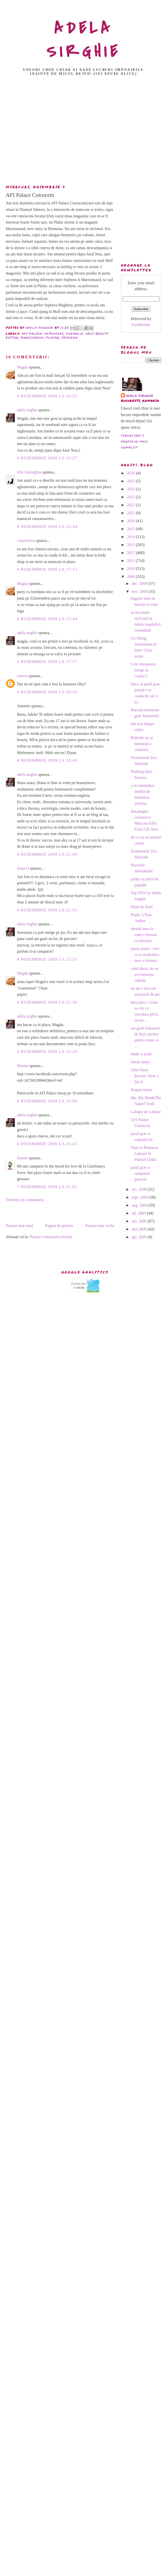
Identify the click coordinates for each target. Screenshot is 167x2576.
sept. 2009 (140, 1197)
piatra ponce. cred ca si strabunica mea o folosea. (145, 954)
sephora (70, 337)
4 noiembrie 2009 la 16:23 (47, 396)
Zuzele (22, 1158)
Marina (22, 1066)
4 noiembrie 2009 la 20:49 (47, 760)
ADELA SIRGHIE (84, 40)
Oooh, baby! (141, 1062)
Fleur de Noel (142, 907)
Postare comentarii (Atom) (51, 1237)
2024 (131, 489)
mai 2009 (140, 1229)
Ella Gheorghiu (29, 472)
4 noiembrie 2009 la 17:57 (47, 661)
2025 (131, 481)
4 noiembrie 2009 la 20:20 (47, 692)
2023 (131, 497)
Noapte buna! (141, 1090)
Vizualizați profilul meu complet (134, 441)
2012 (131, 553)
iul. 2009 (139, 1213)
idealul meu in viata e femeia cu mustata (144, 935)
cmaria (22, 676)
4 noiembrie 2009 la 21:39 (47, 1002)
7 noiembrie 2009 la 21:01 (47, 1187)
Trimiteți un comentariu (25, 1200)
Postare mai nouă (19, 1225)
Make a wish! (141, 1054)
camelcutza (26, 540)
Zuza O (23, 868)
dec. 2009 (140, 583)
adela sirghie (27, 410)
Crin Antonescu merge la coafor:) (143, 670)
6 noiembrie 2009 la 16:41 (47, 1144)
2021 (131, 513)
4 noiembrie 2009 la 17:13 (47, 569)
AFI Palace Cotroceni (43, 333)
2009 (131, 576)
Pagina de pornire (59, 1225)
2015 (131, 529)
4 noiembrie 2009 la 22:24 (47, 1051)
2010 (131, 568)
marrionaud (32, 337)
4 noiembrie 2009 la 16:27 (47, 458)
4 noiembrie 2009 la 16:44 (47, 526)
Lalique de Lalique (146, 1112)
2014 (131, 537)
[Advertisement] (82, 131)
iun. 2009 (140, 1221)
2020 (131, 521)
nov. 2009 (140, 591)
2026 (131, 473)
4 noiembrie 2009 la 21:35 (47, 959)
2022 (131, 505)
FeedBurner (141, 325)
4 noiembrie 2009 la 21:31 (47, 910)
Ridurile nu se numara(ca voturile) (142, 744)
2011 (131, 561)
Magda (22, 367)
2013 (131, 545)
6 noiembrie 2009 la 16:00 (47, 1101)
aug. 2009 (140, 1205)
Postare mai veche (99, 1225)
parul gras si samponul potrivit (140, 1173)
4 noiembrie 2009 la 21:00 (47, 854)
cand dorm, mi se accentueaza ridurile (144, 974)
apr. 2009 (140, 1237)
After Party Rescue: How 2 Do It (145, 1076)
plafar (52, 337)
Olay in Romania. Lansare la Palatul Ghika (145, 1153)
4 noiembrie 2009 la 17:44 (47, 619)
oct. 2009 (140, 1189)
